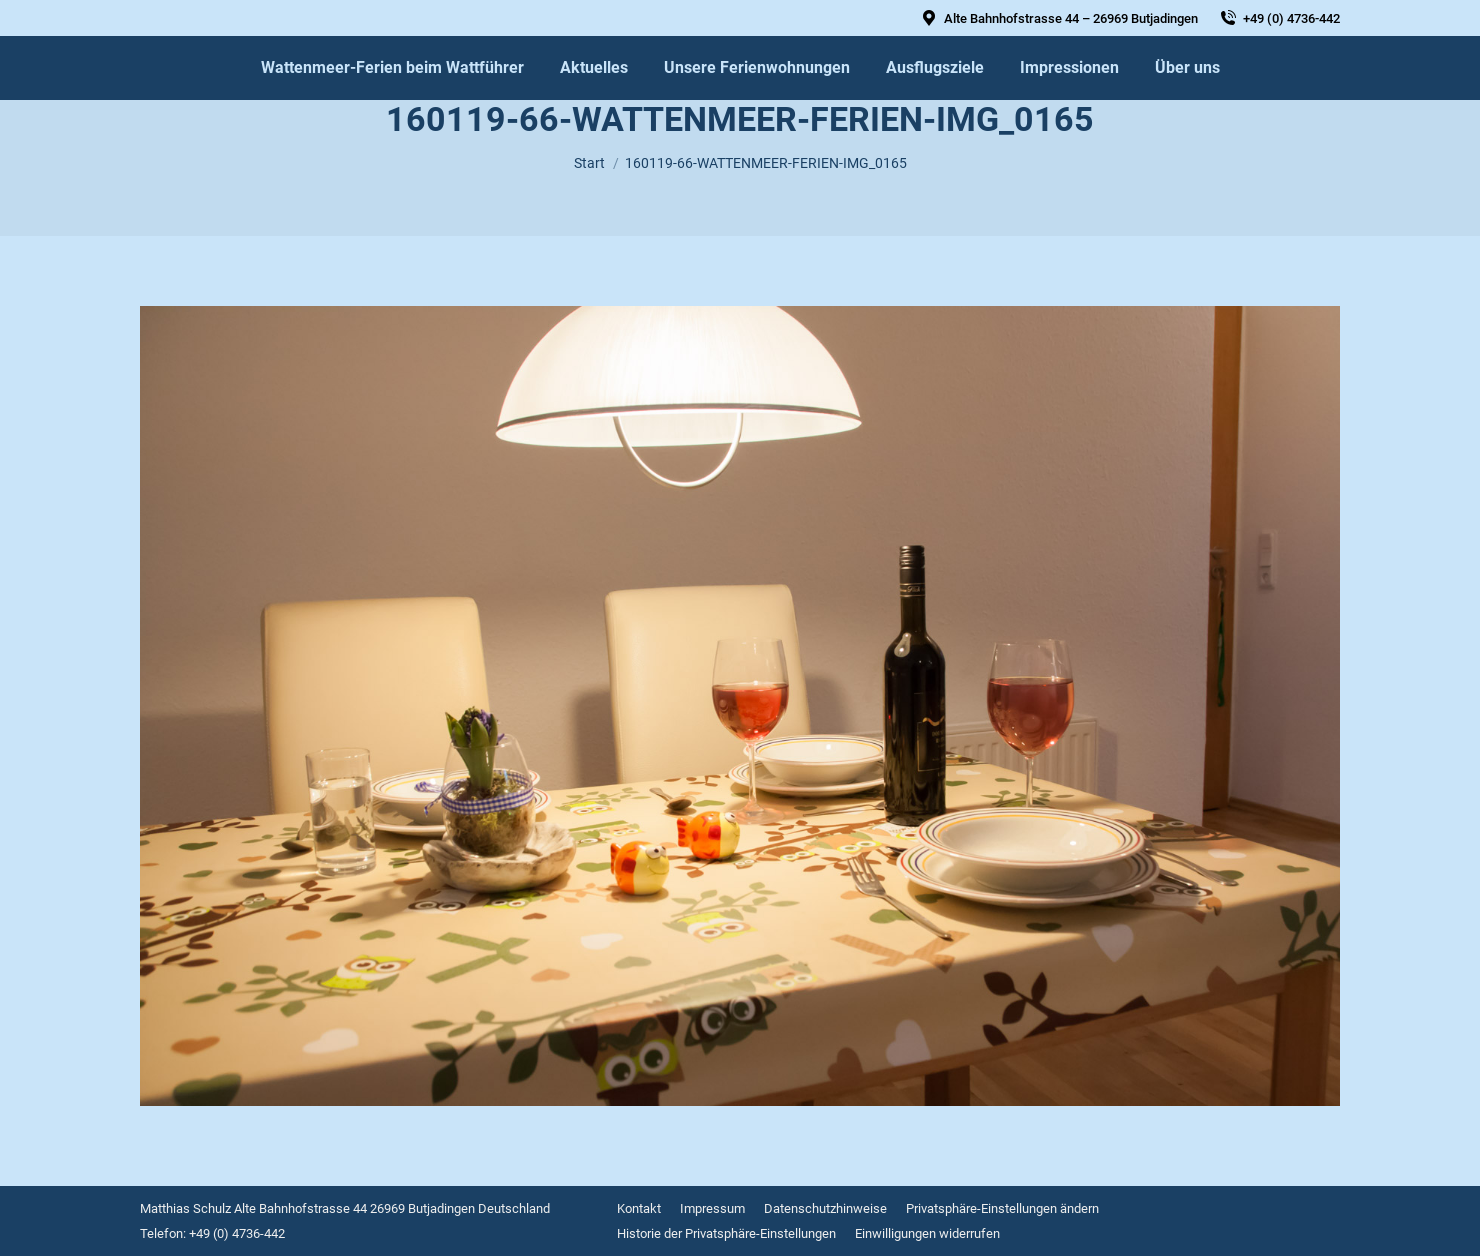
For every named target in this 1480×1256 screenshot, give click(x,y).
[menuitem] (392, 68)
